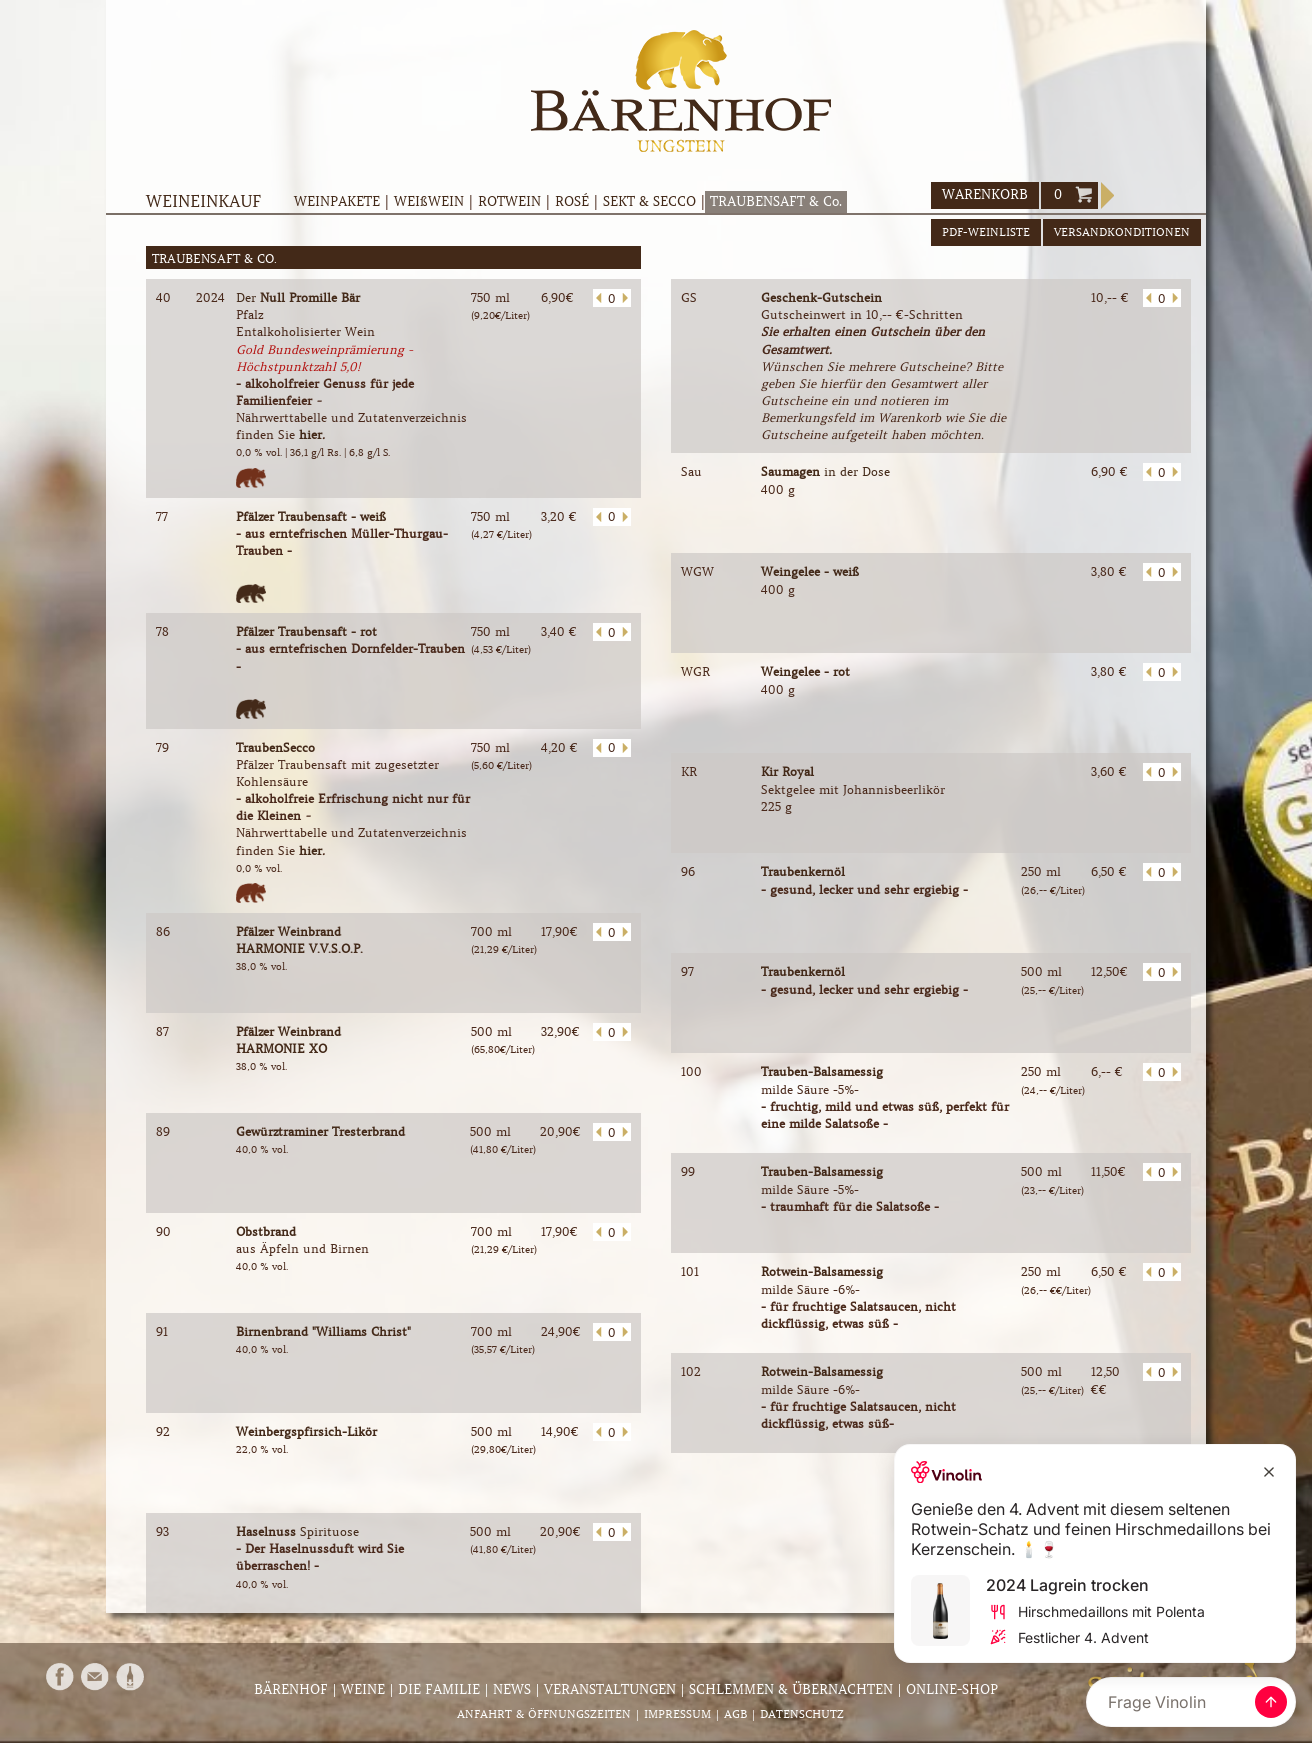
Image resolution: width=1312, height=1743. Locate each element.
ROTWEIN (509, 201)
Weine (363, 1689)
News (512, 1689)
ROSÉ (572, 201)
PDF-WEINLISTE (986, 232)
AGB (735, 1714)
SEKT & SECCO (649, 201)
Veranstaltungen (610, 1689)
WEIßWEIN (429, 201)
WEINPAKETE (337, 201)
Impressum (677, 1714)
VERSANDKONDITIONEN (1122, 232)
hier (310, 434)
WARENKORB (985, 194)
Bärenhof (291, 1689)
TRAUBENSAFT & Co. (776, 201)
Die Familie (439, 1689)
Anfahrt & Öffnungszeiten (544, 1714)
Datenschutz (802, 1714)
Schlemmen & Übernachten (791, 1689)
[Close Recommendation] (1269, 1472)
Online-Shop (952, 1689)
